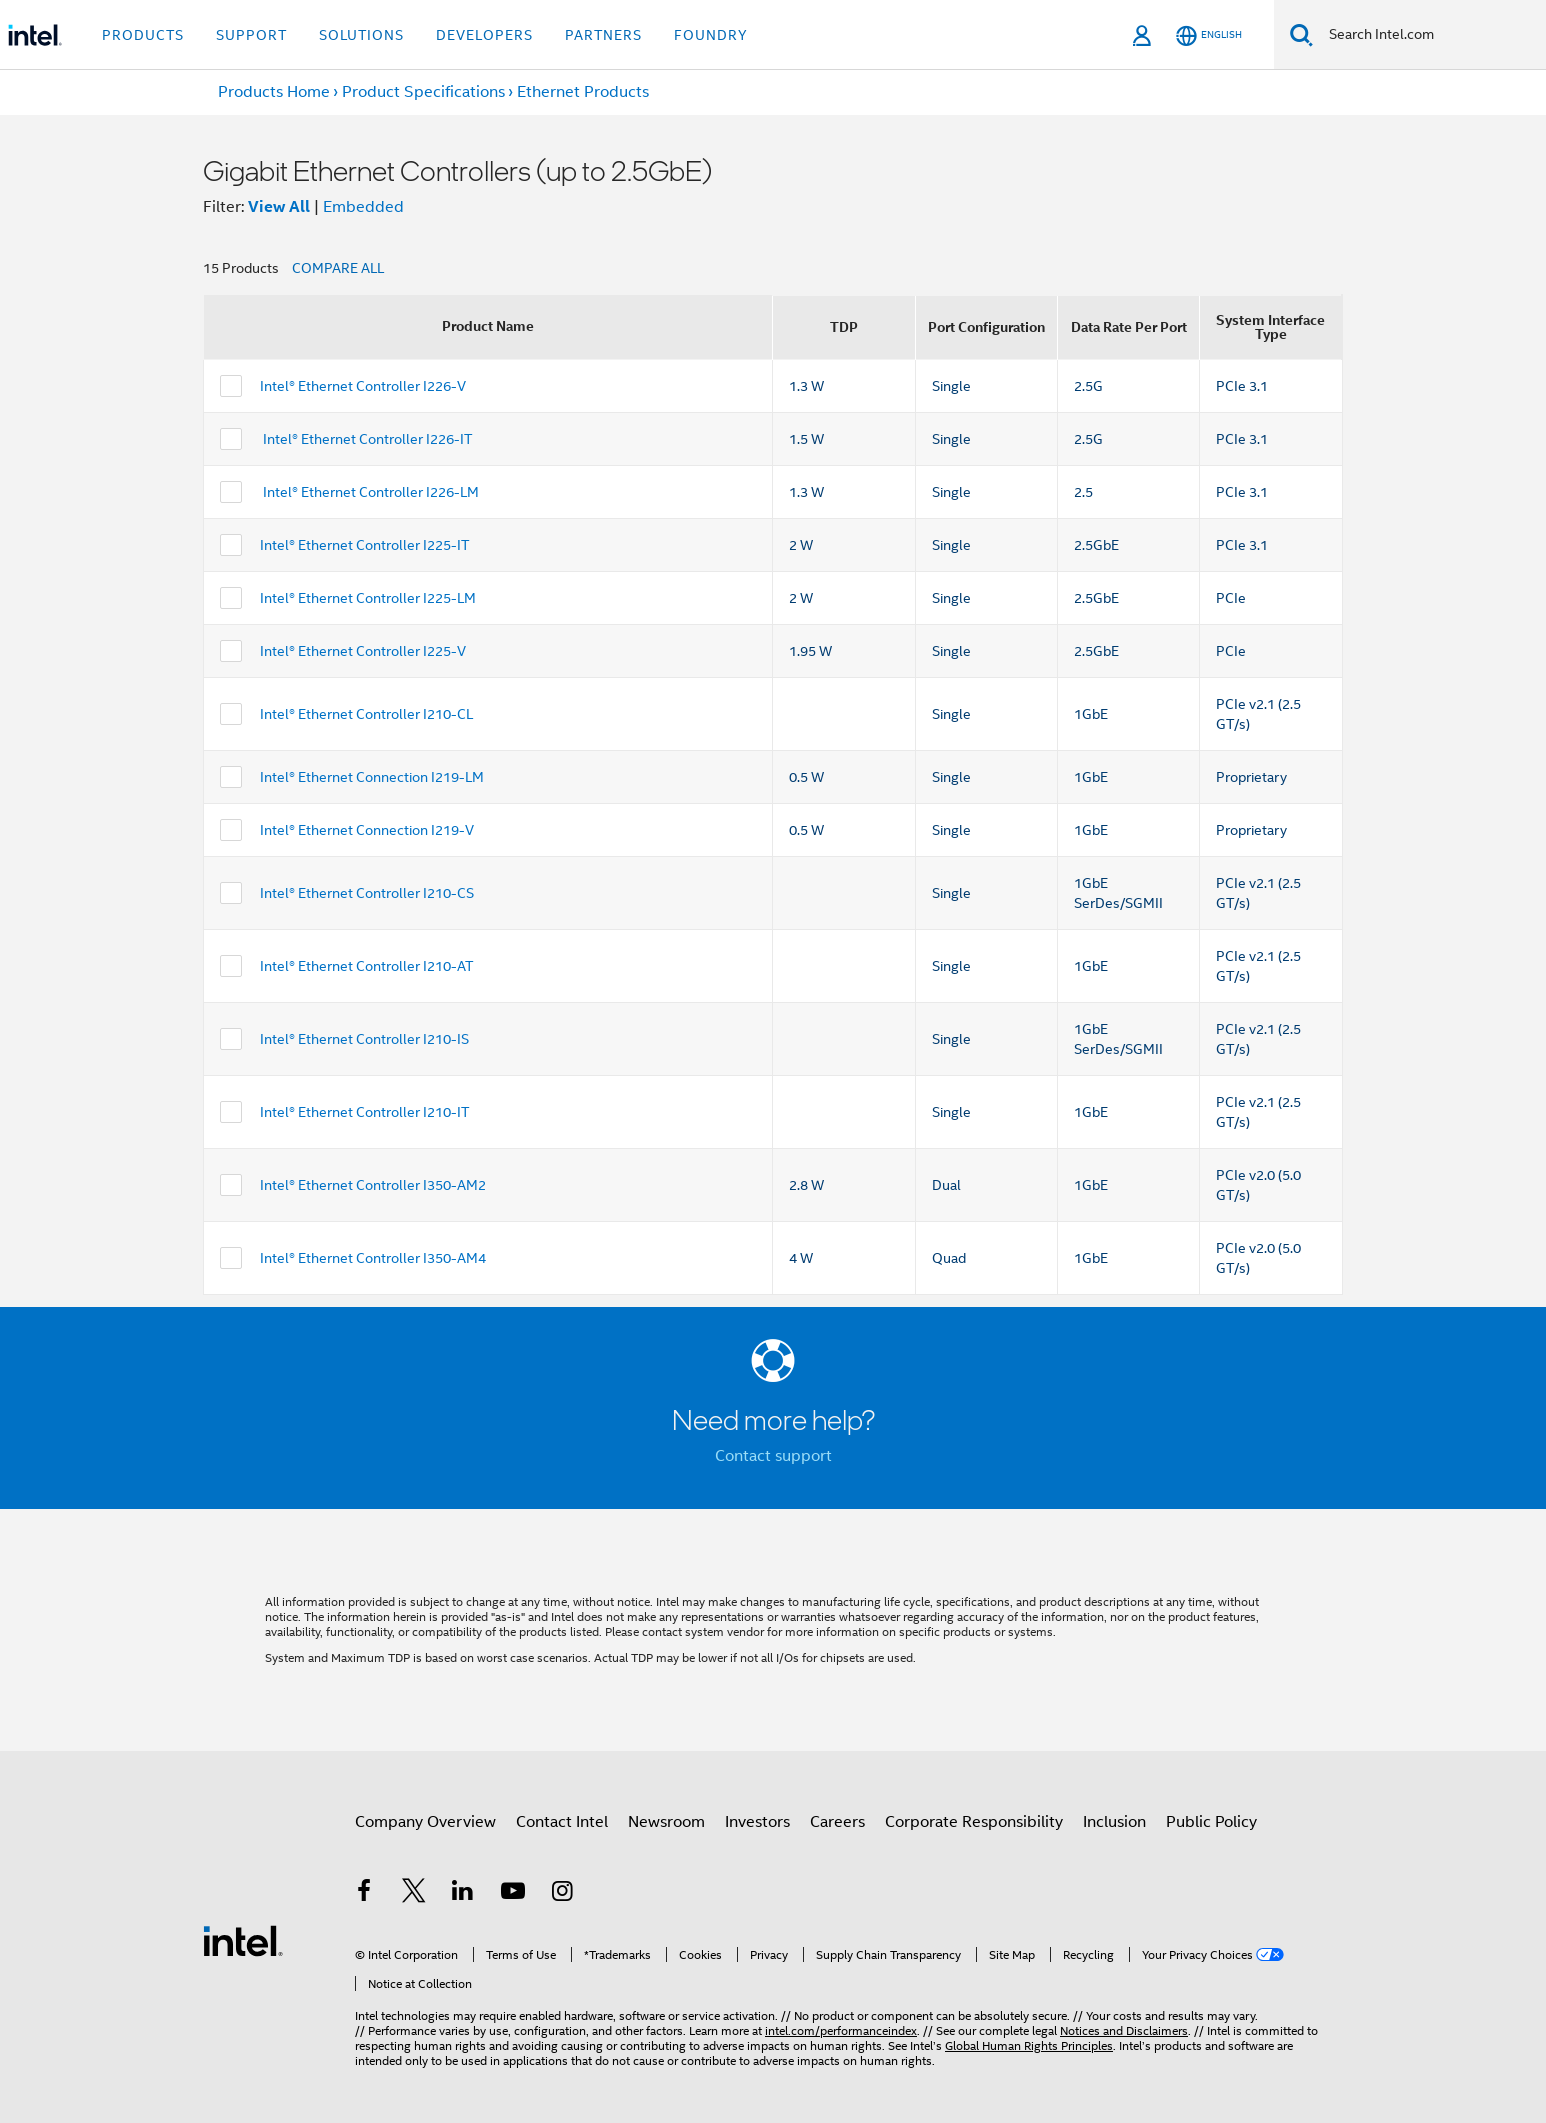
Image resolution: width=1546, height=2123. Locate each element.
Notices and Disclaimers (1124, 2030)
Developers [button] (484, 35)
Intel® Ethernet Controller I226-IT (366, 439)
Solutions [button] (361, 35)
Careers (837, 1822)
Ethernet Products (583, 92)
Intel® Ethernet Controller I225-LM (368, 598)
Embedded (363, 207)
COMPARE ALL (338, 268)
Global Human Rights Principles (1029, 2045)
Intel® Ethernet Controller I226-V (363, 386)
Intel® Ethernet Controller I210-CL (366, 714)
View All (279, 206)
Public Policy (1211, 1822)
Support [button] (251, 35)
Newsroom (666, 1822)
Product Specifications (423, 92)
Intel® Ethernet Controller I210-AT (366, 966)
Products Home (274, 92)
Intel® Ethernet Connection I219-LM (372, 777)
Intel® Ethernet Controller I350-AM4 (373, 1258)
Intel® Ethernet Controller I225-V (363, 651)
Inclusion (1114, 1822)
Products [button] (143, 35)
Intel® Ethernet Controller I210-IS (364, 1039)
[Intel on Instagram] (562, 1894)
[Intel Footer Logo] (243, 1940)
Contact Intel (562, 1822)
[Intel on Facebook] (364, 1894)
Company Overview (425, 1822)
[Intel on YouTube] (513, 1894)
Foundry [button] (711, 35)
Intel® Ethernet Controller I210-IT (364, 1112)
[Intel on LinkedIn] (463, 1894)
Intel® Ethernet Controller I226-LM (369, 492)
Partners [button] (603, 35)
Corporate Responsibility (974, 1822)
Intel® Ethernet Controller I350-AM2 (373, 1185)
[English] (1209, 35)
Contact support (773, 1456)
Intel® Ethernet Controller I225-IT (364, 545)
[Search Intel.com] (1429, 35)
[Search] (1301, 34)
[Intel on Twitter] (414, 1894)
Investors (757, 1822)
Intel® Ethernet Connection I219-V (367, 830)
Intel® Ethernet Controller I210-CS (367, 893)
